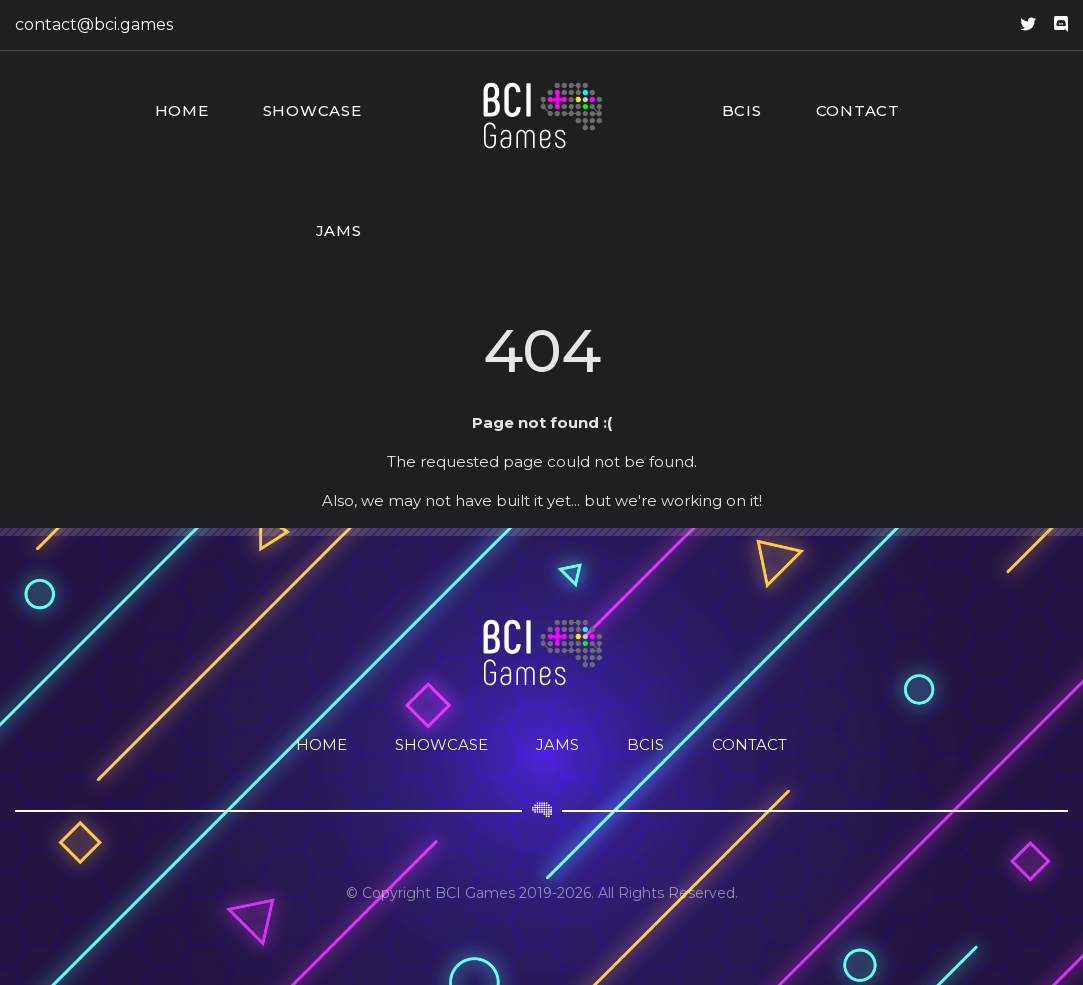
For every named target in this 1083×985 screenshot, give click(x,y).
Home (182, 110)
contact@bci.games (94, 24)
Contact (858, 110)
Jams (339, 230)
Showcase (312, 110)
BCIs (742, 110)
